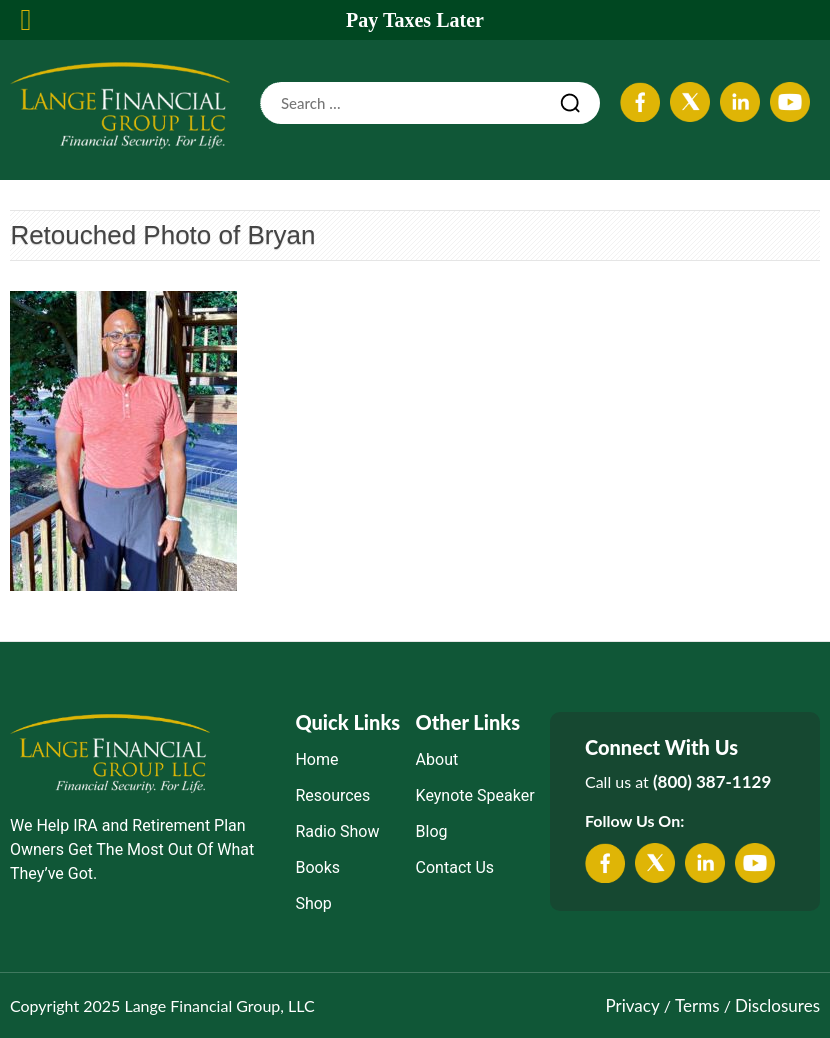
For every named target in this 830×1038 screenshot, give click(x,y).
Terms (697, 1005)
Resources (332, 795)
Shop (313, 903)
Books (317, 867)
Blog (432, 831)
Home (316, 759)
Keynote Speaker (475, 795)
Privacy (632, 1005)
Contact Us (455, 867)
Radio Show (337, 831)
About (437, 759)
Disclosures (777, 1005)
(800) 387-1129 (712, 781)
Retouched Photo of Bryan (162, 235)
